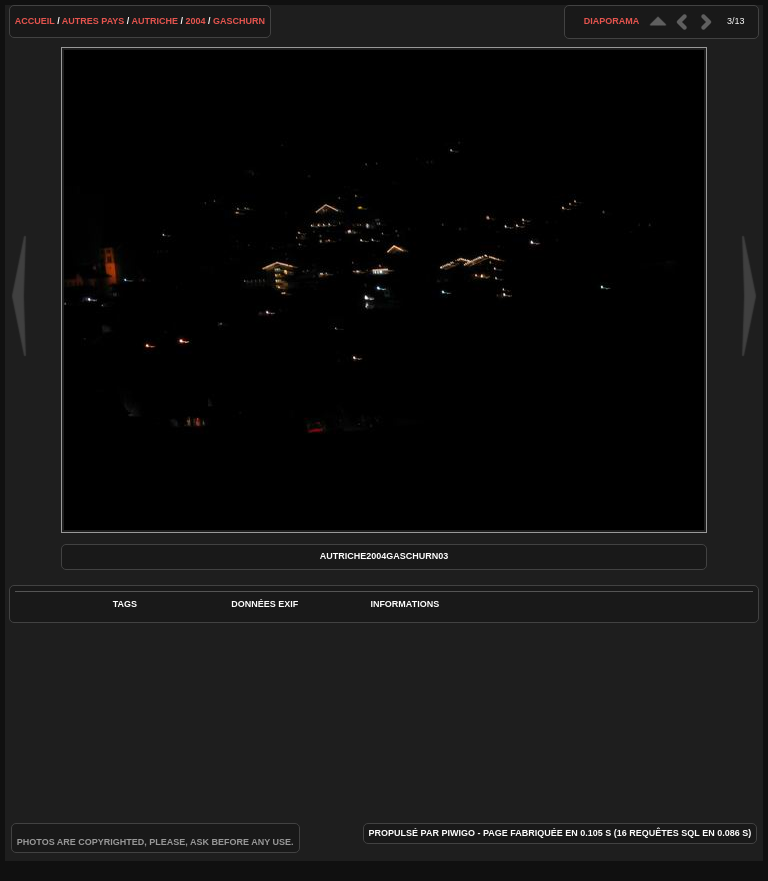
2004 (196, 21)
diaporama (612, 21)
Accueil (35, 21)
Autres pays (93, 21)
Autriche (155, 21)
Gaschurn (239, 21)
